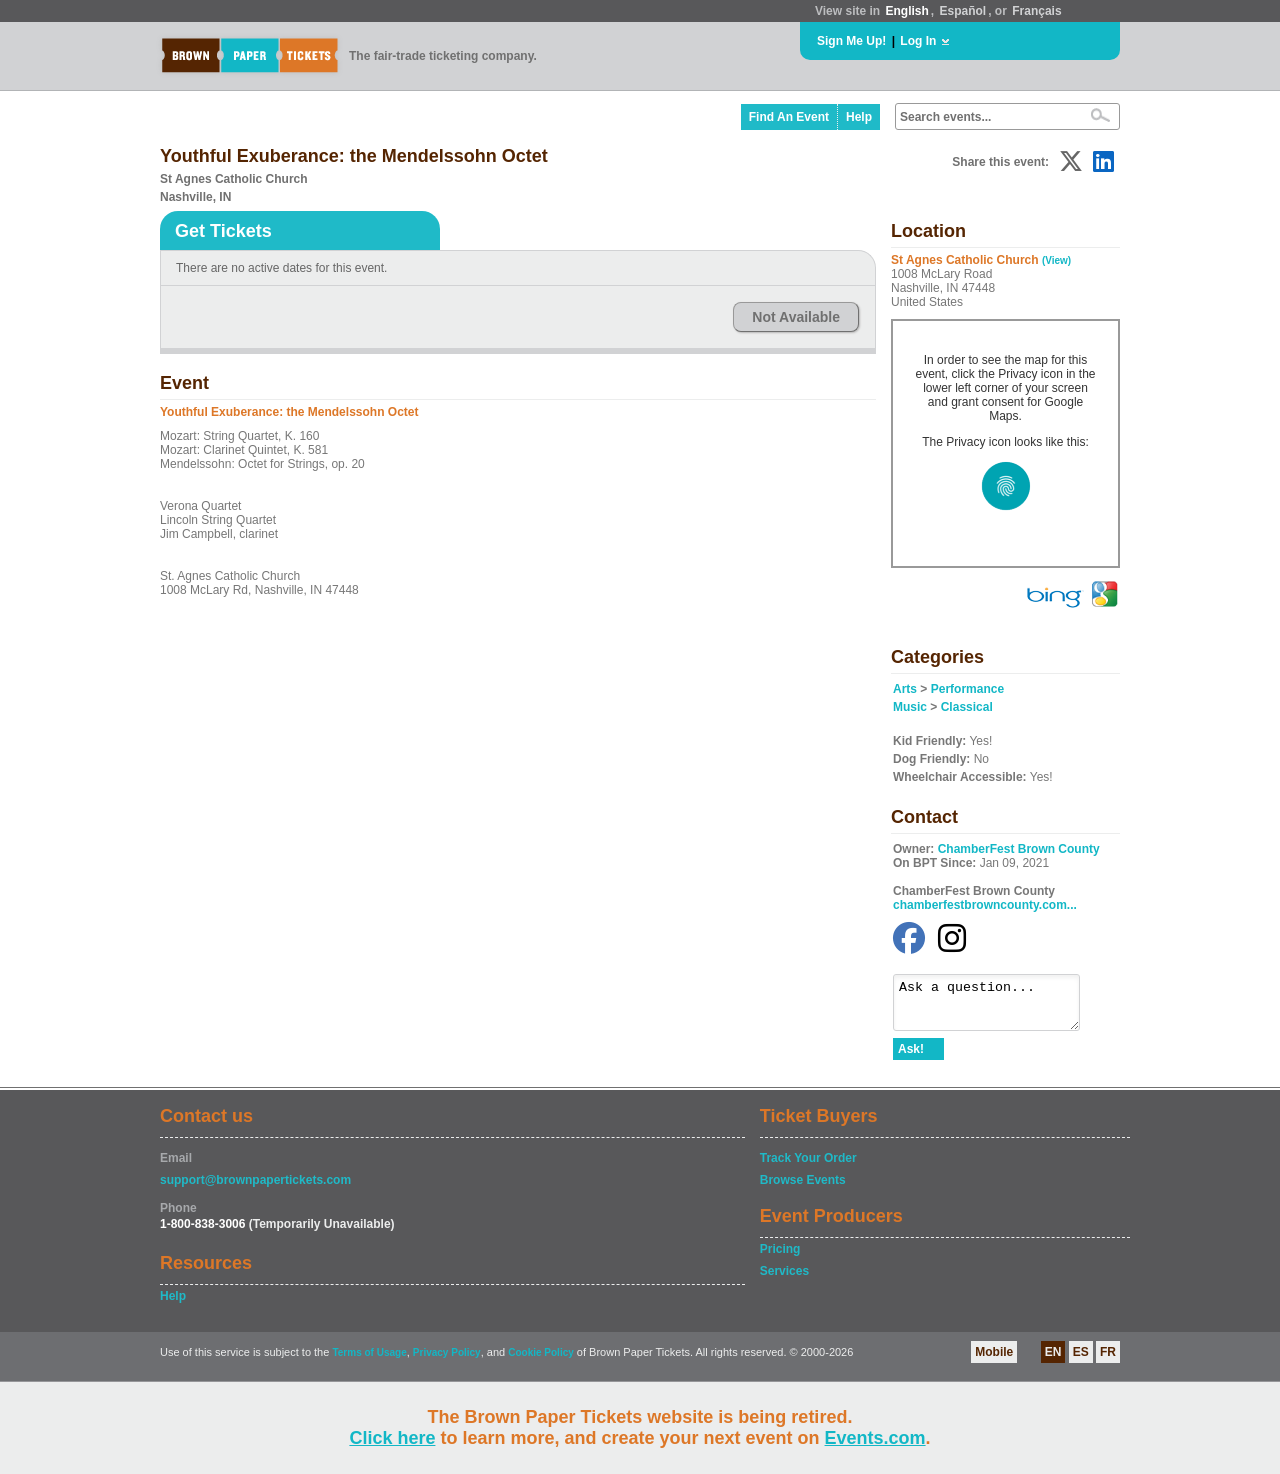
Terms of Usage (369, 1361)
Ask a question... (996, 1007)
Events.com (875, 1438)
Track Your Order (808, 1167)
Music (910, 707)
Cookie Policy (541, 1361)
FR (1108, 1361)
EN (1053, 1361)
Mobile (994, 1361)
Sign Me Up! (851, 41)
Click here (392, 1438)
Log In (918, 41)
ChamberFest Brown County (1019, 849)
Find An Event (789, 117)
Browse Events (803, 1189)
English (906, 11)
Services (784, 1280)
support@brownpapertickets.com (255, 1189)
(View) (1056, 260)
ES (1081, 1361)
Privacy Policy (447, 1361)
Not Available (796, 317)
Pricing (780, 1258)
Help (859, 117)
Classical (967, 707)
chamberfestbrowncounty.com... (985, 905)
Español (963, 11)
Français (1036, 11)
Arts (905, 689)
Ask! (911, 1058)
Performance (967, 689)
